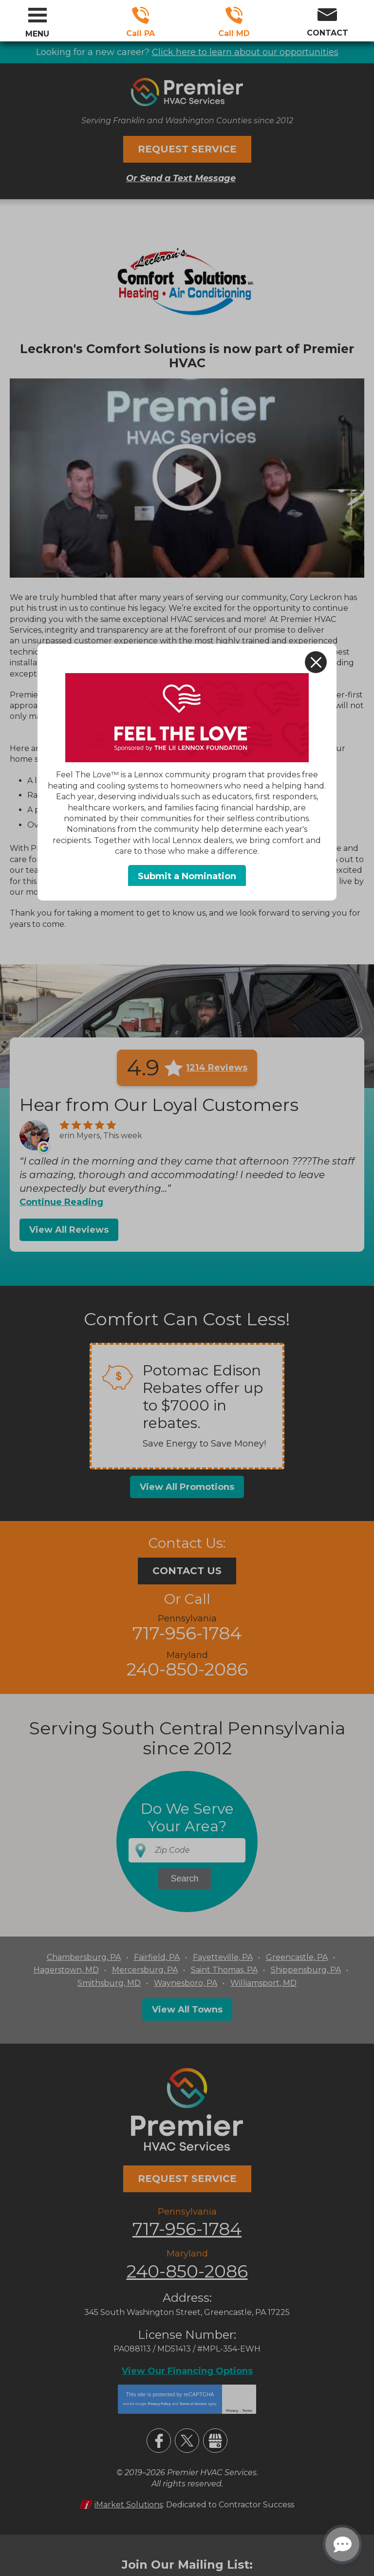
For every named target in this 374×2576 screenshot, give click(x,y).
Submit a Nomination (187, 876)
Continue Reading (61, 1201)
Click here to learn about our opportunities (245, 52)
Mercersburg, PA (145, 1969)
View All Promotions (187, 1486)
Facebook (159, 2439)
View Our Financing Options (187, 2369)
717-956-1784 (140, 15)
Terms (247, 2409)
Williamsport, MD (263, 1982)
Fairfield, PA (157, 1956)
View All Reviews (69, 1229)
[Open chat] (342, 2544)
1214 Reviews (216, 1067)
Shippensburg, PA (306, 1969)
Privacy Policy (159, 2402)
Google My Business (215, 2439)
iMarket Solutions (128, 2503)
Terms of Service (192, 2402)
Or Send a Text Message (181, 177)
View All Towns (187, 2008)
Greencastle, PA (297, 1956)
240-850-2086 (234, 15)
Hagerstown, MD (66, 1969)
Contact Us (187, 1571)
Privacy (232, 2409)
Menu (37, 33)
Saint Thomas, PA (224, 1969)
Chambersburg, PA (84, 1956)
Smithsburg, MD (109, 1982)
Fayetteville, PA (223, 1956)
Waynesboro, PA (185, 1982)
